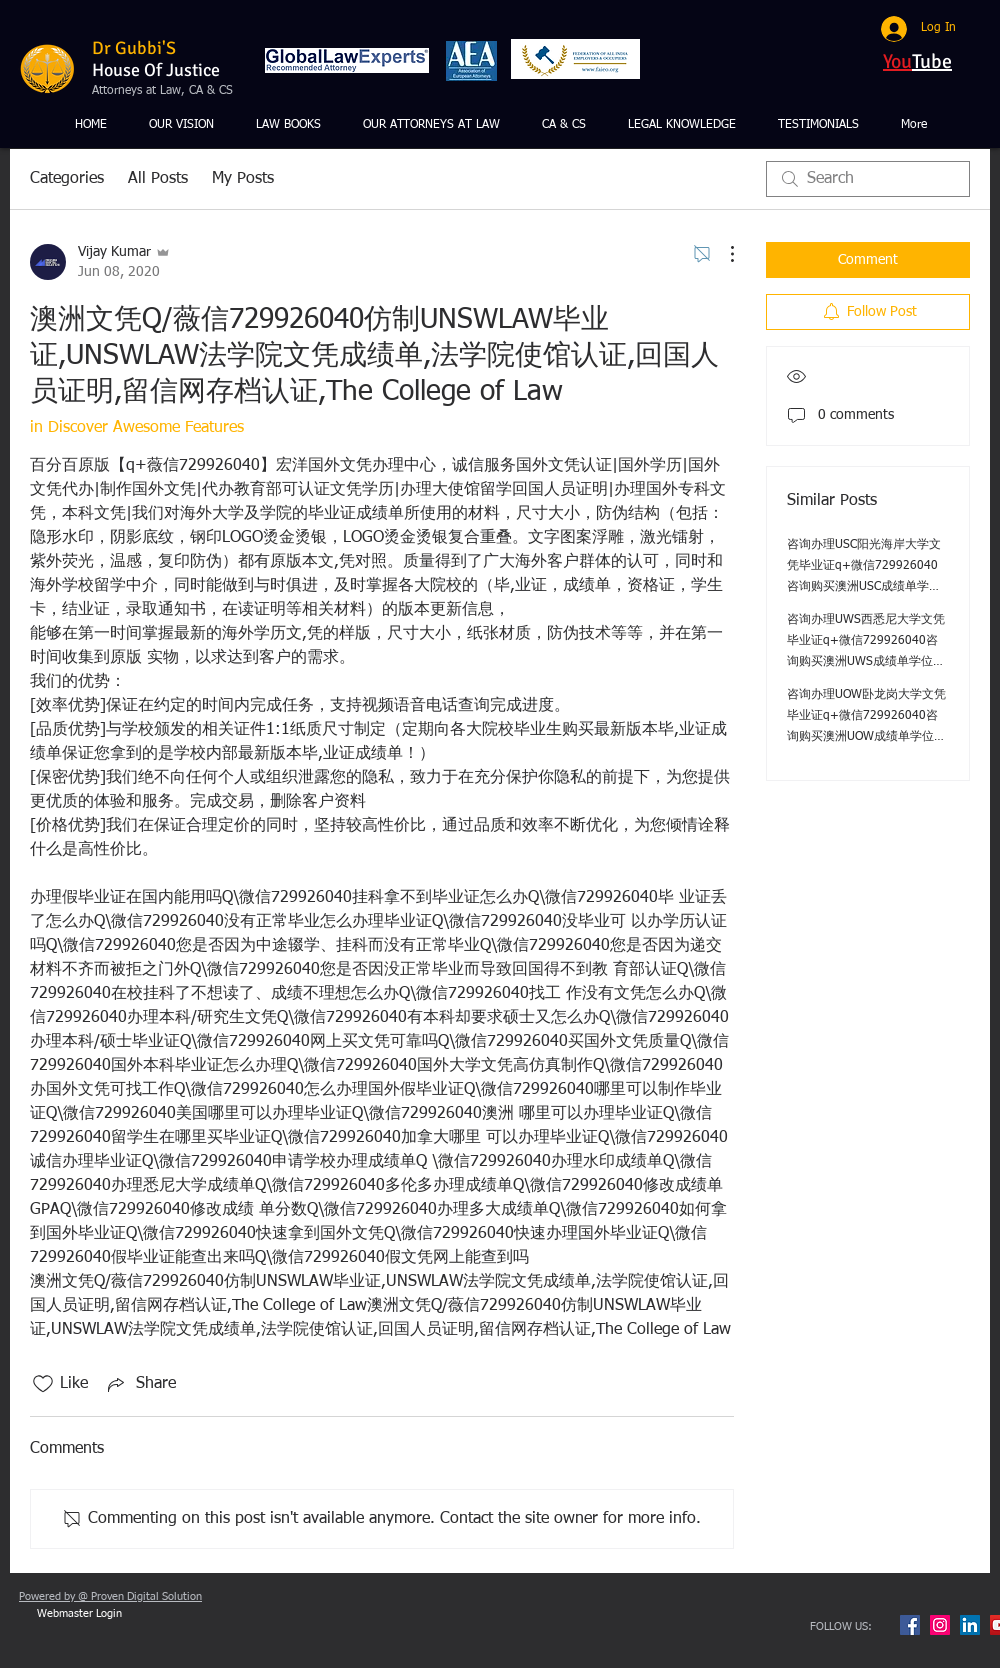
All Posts (158, 179)
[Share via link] (140, 1384)
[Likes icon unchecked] (43, 1384)
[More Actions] (722, 254)
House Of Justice (156, 70)
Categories (67, 179)
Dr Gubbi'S (134, 48)
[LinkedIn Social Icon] (970, 1625)
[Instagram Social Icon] (940, 1625)
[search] (868, 179)
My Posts (243, 179)
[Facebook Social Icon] (910, 1625)
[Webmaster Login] (79, 1614)
